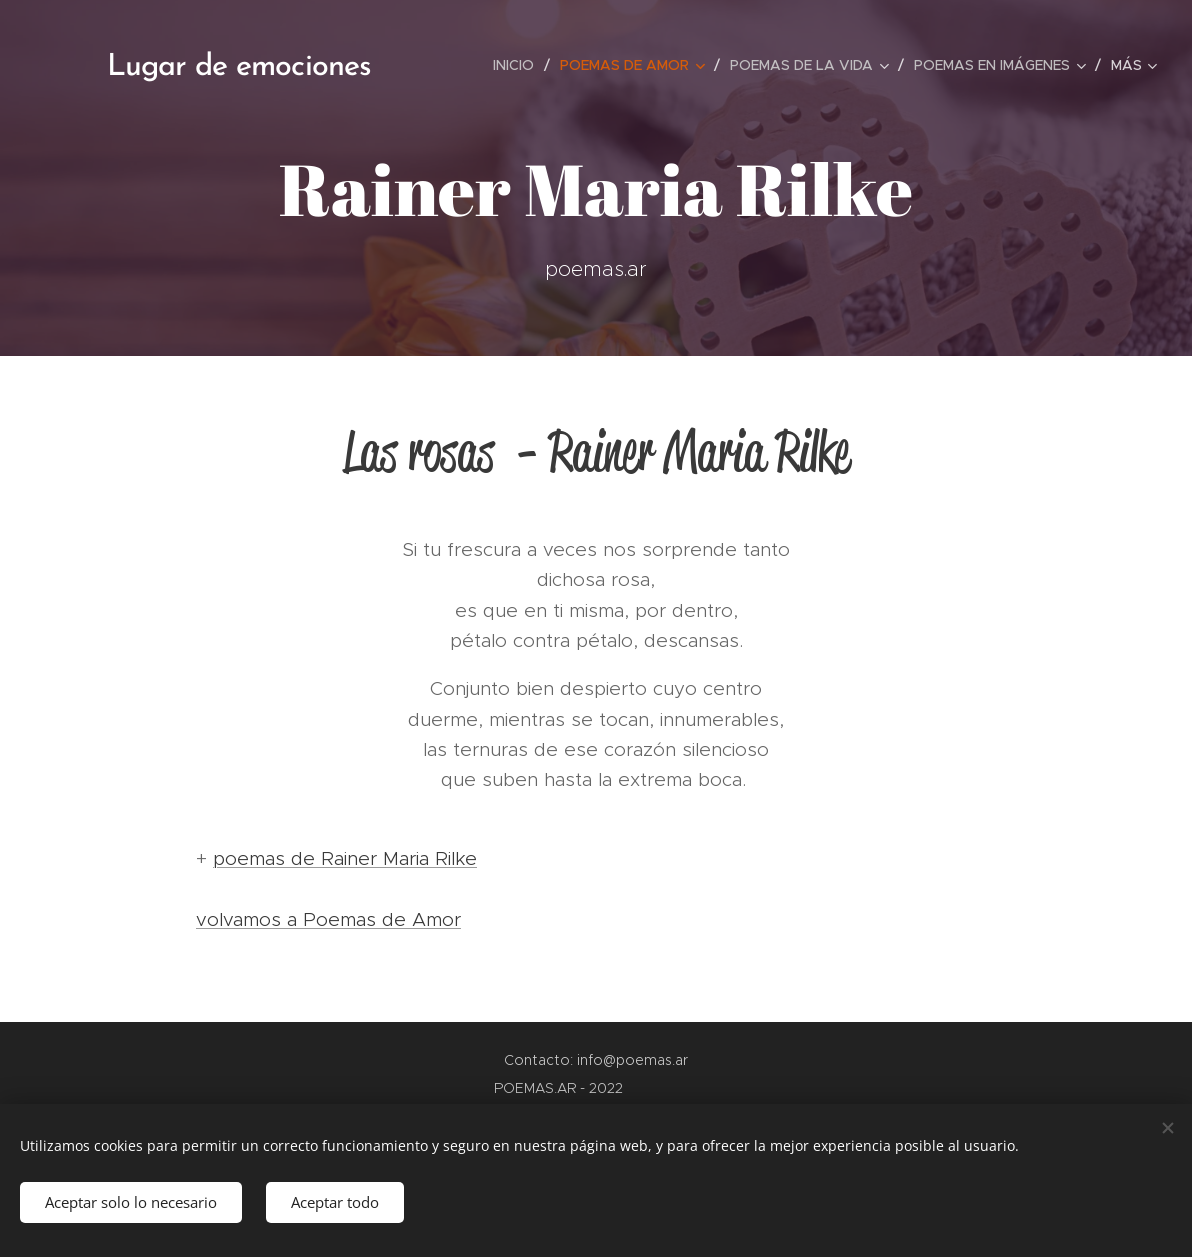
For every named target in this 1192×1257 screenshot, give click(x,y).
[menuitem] (519, 65)
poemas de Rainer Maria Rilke (345, 858)
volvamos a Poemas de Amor (328, 919)
